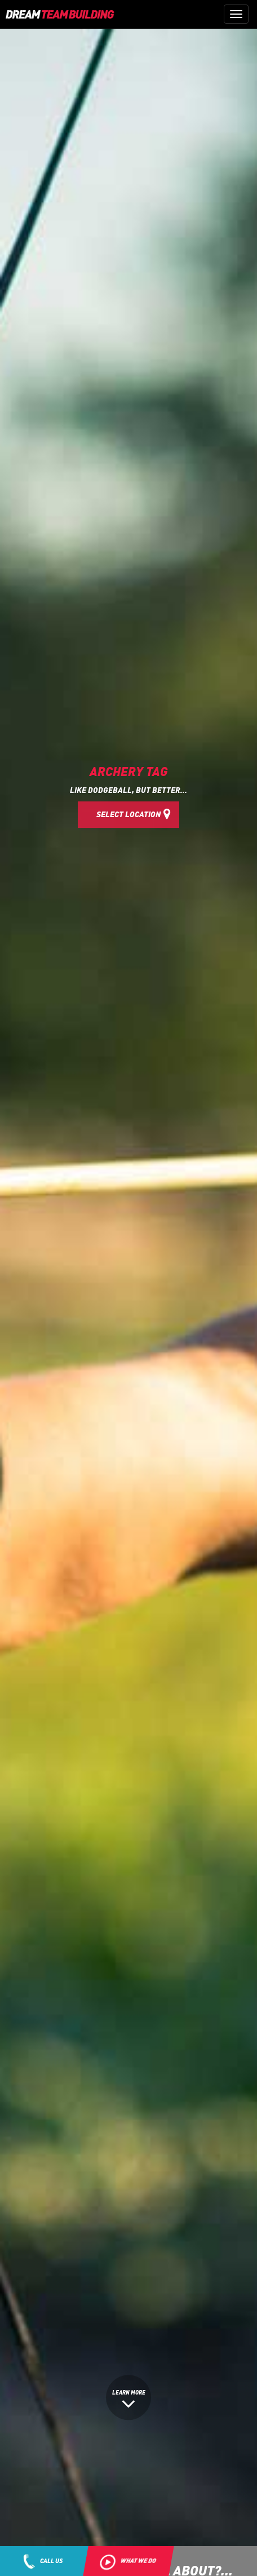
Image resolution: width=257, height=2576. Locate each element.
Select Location (133, 813)
